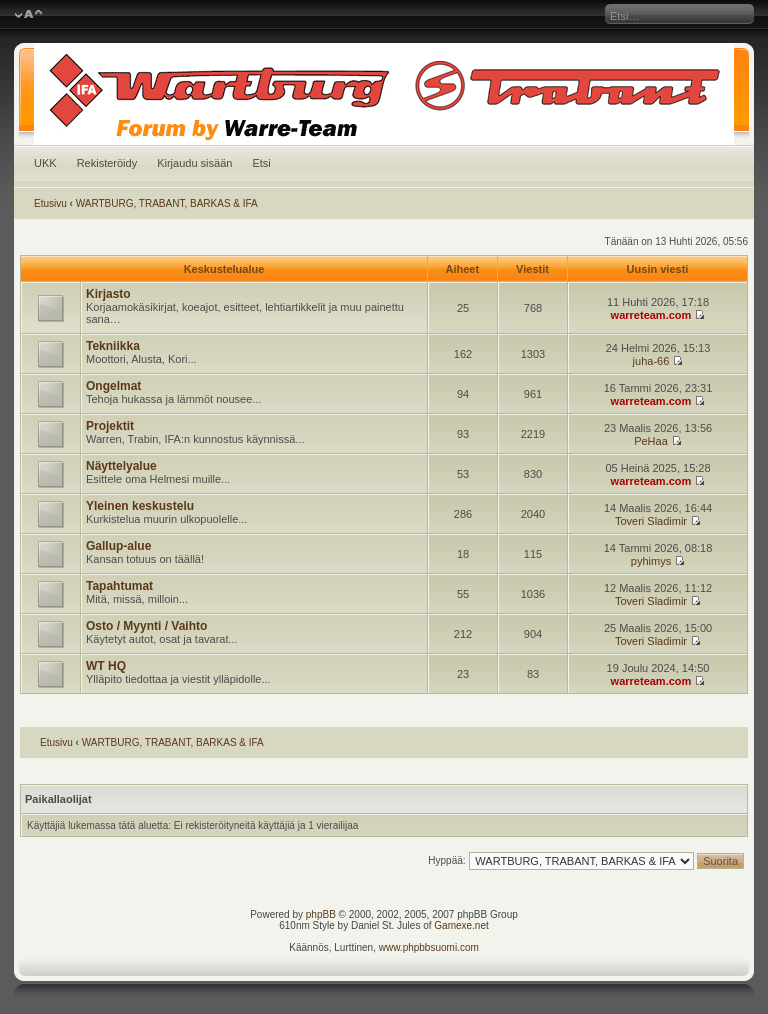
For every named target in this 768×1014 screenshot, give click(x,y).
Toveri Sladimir (651, 521)
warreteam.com (651, 315)
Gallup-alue (118, 546)
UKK (45, 163)
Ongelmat (113, 386)
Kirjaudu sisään (194, 163)
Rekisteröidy (107, 163)
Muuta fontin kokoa (28, 15)
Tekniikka (113, 346)
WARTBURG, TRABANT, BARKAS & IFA (167, 203)
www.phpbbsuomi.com (429, 947)
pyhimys (651, 561)
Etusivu (50, 203)
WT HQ (106, 666)
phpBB (321, 914)
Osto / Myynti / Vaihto (146, 626)
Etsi (261, 163)
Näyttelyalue (121, 466)
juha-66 (651, 361)
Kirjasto (108, 294)
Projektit (110, 426)
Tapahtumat (119, 586)
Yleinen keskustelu (140, 506)
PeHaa (651, 441)
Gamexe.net (461, 925)
